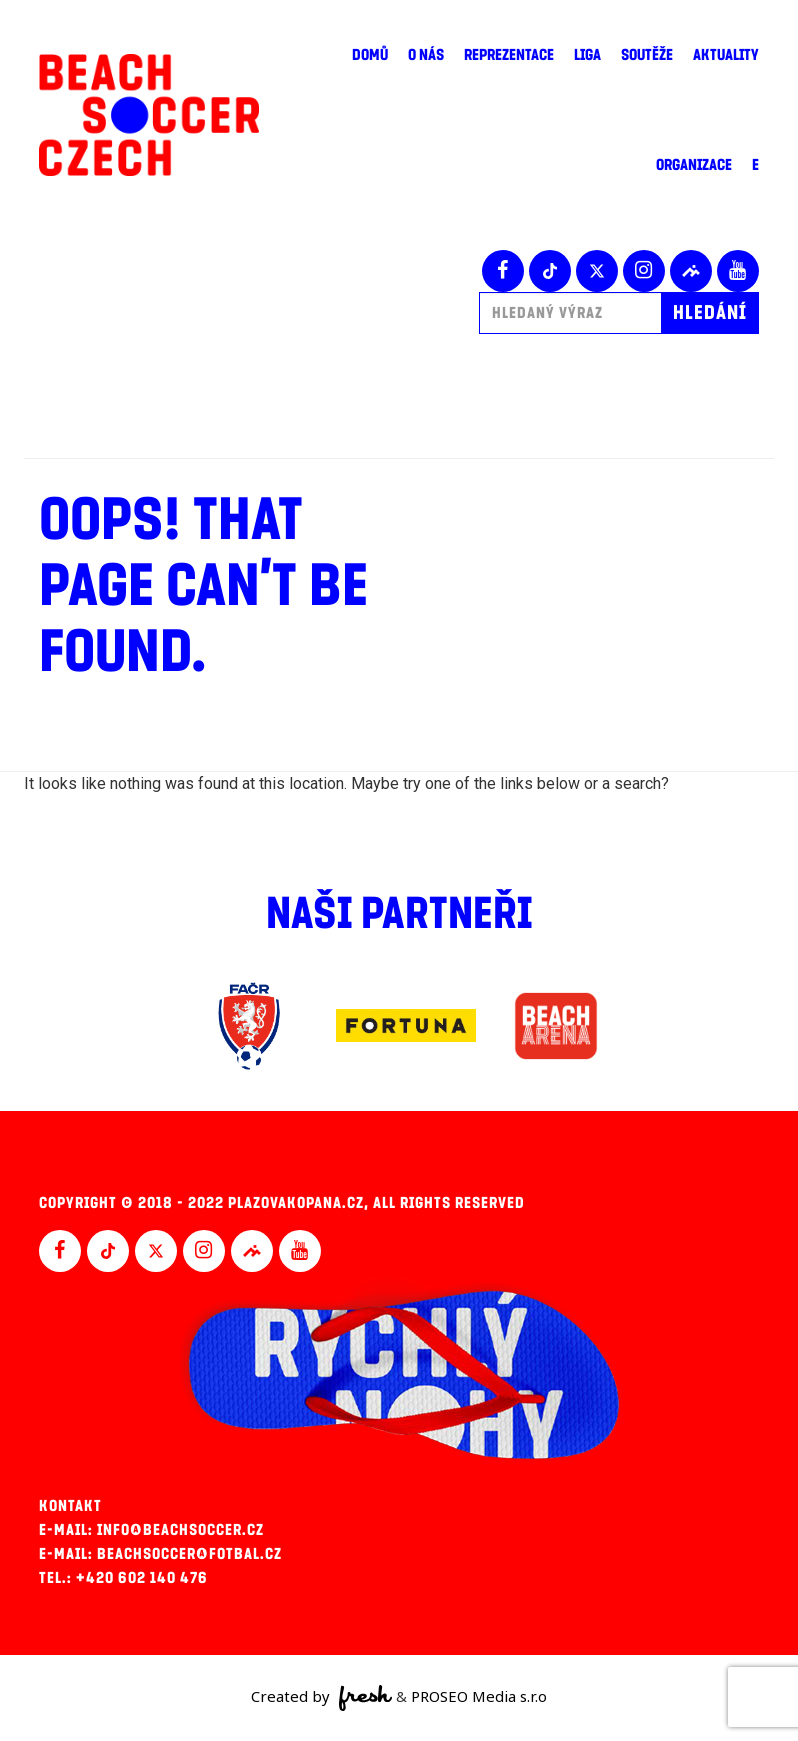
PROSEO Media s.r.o (479, 1696)
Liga (587, 55)
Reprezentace (509, 55)
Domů (370, 55)
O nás (426, 55)
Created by (321, 1698)
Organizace (694, 165)
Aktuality (726, 55)
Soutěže (647, 55)
